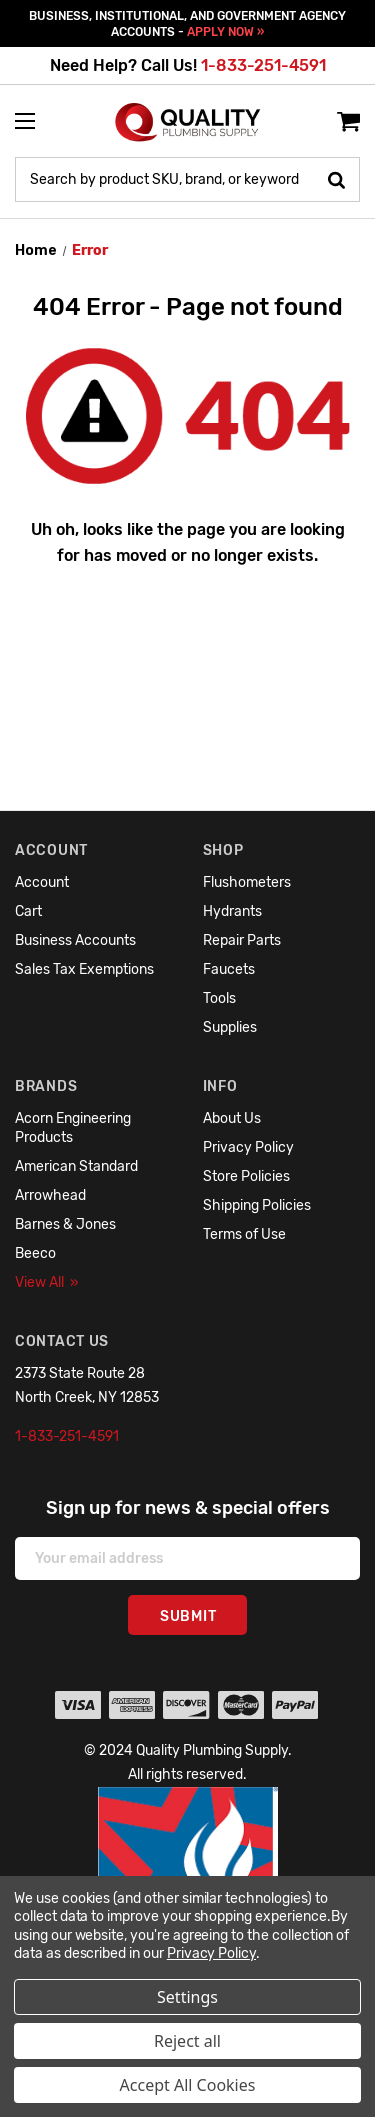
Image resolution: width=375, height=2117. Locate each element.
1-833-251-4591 (263, 65)
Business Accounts (75, 940)
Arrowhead (50, 1195)
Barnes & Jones (65, 1224)
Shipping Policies (257, 1205)
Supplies (230, 1027)
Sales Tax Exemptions (84, 969)
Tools (219, 998)
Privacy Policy (248, 1147)
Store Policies (246, 1176)
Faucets (229, 969)
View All (47, 1282)
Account (42, 882)
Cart (28, 911)
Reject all (187, 2041)
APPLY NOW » (225, 32)
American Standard (76, 1166)
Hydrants (232, 911)
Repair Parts (242, 940)
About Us (232, 1118)
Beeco (35, 1253)
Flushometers (247, 882)
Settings (187, 1997)
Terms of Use (244, 1234)
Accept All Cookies (188, 2085)
